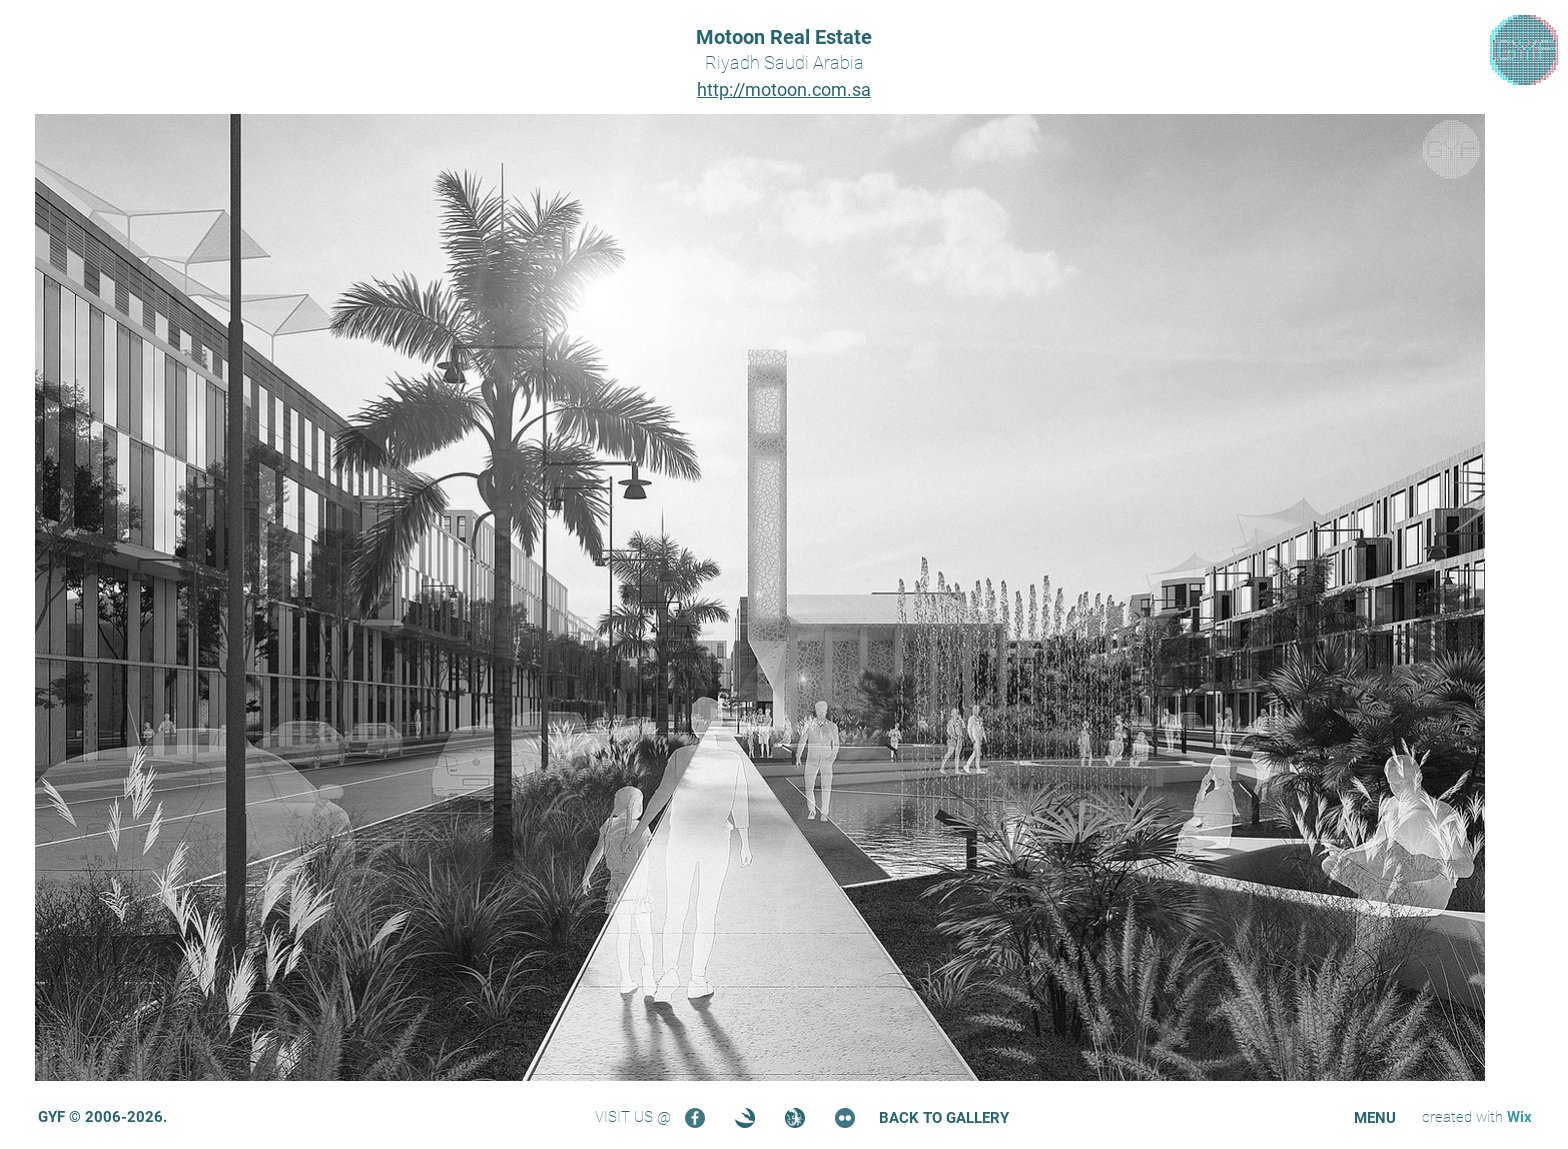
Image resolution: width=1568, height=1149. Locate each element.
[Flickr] (845, 1118)
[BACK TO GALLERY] (944, 1118)
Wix (1519, 1117)
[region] (1524, 50)
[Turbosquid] (795, 1118)
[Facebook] (695, 1118)
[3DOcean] (745, 1118)
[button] (1375, 1118)
